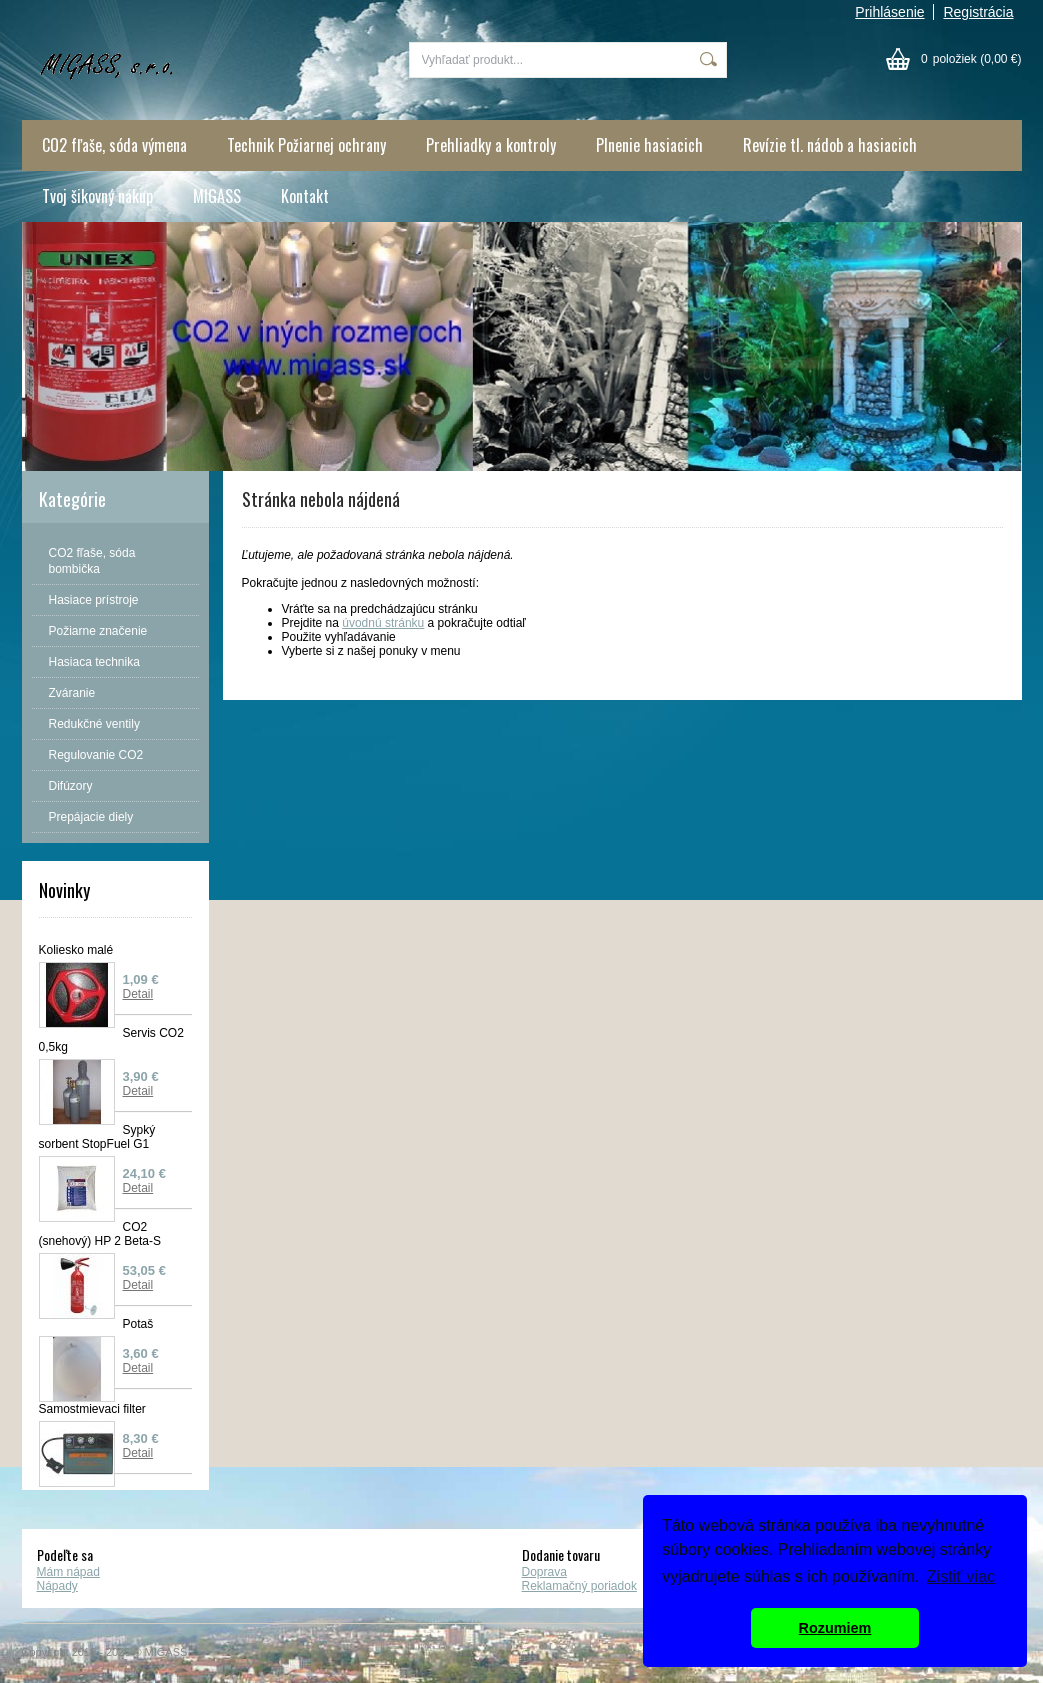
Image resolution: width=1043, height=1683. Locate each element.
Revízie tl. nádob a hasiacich (830, 145)
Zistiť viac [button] (961, 1576)
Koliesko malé (76, 950)
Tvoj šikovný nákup (97, 196)
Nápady (57, 1586)
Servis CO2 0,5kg (111, 1040)
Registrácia (978, 12)
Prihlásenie (889, 12)
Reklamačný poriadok (579, 1586)
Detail (138, 994)
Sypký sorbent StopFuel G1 (97, 1137)
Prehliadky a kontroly (491, 145)
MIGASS (217, 196)
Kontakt (305, 196)
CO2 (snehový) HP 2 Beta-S (100, 1234)
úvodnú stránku (383, 623)
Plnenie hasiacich (649, 145)
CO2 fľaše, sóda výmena (114, 145)
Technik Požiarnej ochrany (306, 145)
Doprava (544, 1572)
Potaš (138, 1324)
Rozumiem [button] (835, 1628)
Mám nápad (68, 1572)
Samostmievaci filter (92, 1409)
